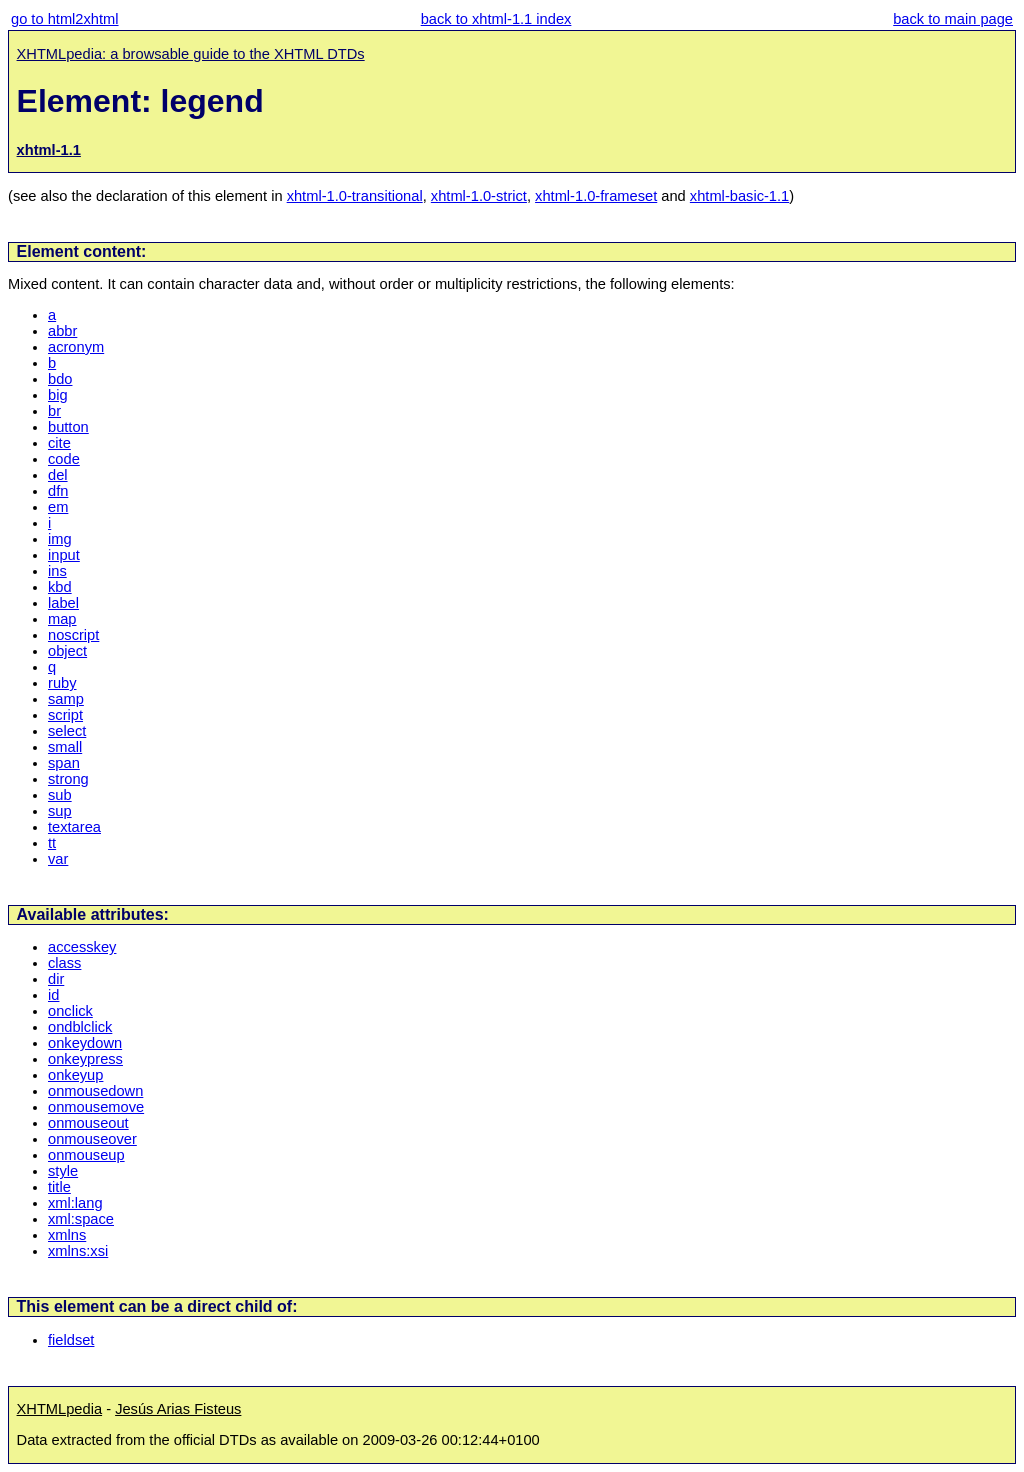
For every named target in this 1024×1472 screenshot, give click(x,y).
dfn (58, 491)
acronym (76, 347)
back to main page (953, 19)
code (64, 459)
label (63, 603)
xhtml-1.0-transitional (355, 196)
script (65, 715)
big (58, 395)
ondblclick (80, 1027)
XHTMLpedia (60, 1409)
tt (52, 843)
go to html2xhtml (65, 19)
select (67, 731)
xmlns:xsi (78, 1251)
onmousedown (95, 1091)
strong (68, 779)
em (58, 507)
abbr (62, 331)
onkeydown (85, 1043)
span (64, 763)
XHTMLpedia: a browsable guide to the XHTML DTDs (191, 54)
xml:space (81, 1219)
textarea (74, 827)
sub (60, 795)
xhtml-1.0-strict (479, 196)
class (64, 963)
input (64, 555)
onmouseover (92, 1139)
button (68, 427)
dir (56, 979)
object (67, 651)
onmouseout (88, 1123)
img (60, 539)
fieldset (71, 1340)
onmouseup (86, 1155)
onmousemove (96, 1107)
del (58, 475)
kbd (60, 587)
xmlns (67, 1235)
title (59, 1187)
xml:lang (75, 1203)
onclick (70, 1011)
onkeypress (85, 1059)
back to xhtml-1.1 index (496, 19)
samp (66, 699)
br (54, 411)
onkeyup (75, 1075)
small (65, 747)
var (58, 859)
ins (57, 571)
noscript (73, 635)
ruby (62, 683)
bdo (60, 379)
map (62, 619)
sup (60, 811)
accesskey (82, 947)
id (53, 995)
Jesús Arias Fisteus (178, 1409)
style (63, 1171)
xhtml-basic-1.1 (739, 196)
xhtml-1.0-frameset (596, 196)
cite (59, 443)
